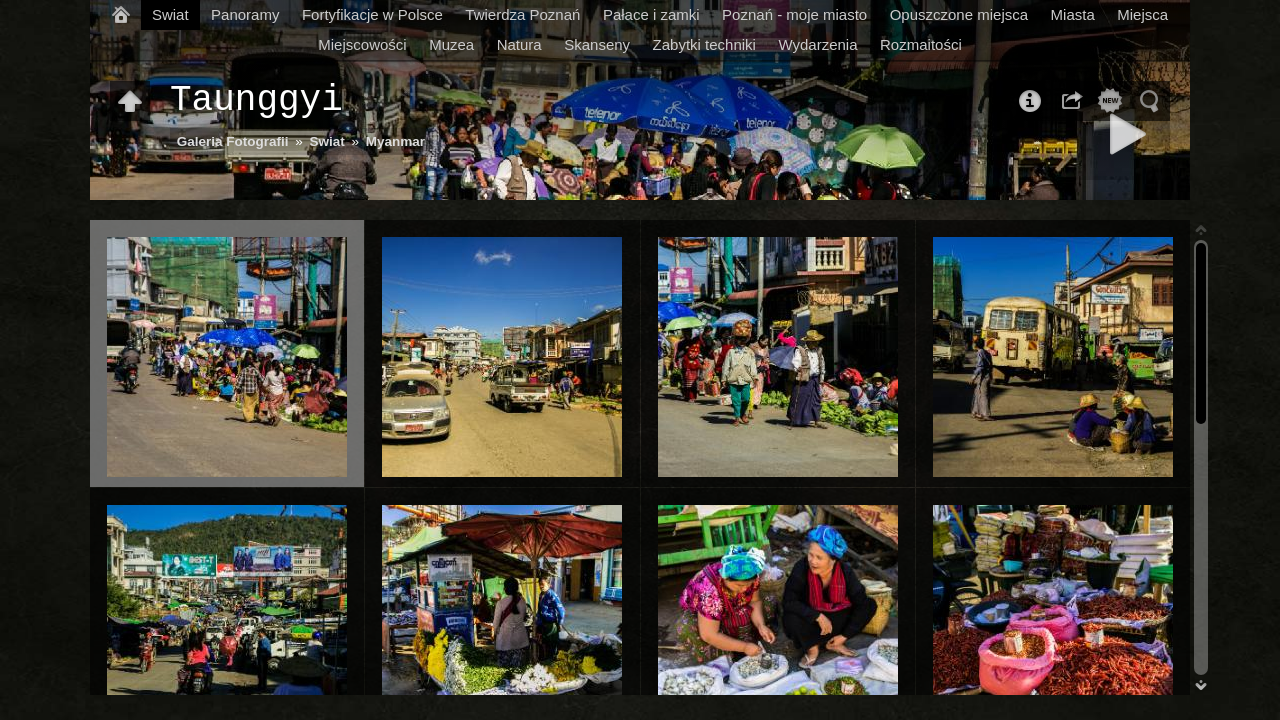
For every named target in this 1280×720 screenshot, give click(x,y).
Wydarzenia (817, 44)
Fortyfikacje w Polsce (372, 14)
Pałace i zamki (651, 14)
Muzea (451, 44)
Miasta (1073, 14)
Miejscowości (362, 44)
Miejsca (1142, 14)
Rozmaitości (921, 44)
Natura (519, 44)
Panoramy (245, 14)
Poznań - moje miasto (794, 14)
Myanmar (395, 141)
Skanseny (597, 44)
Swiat (170, 14)
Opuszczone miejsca (959, 14)
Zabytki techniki (704, 44)
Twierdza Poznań (522, 14)
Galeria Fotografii (233, 141)
